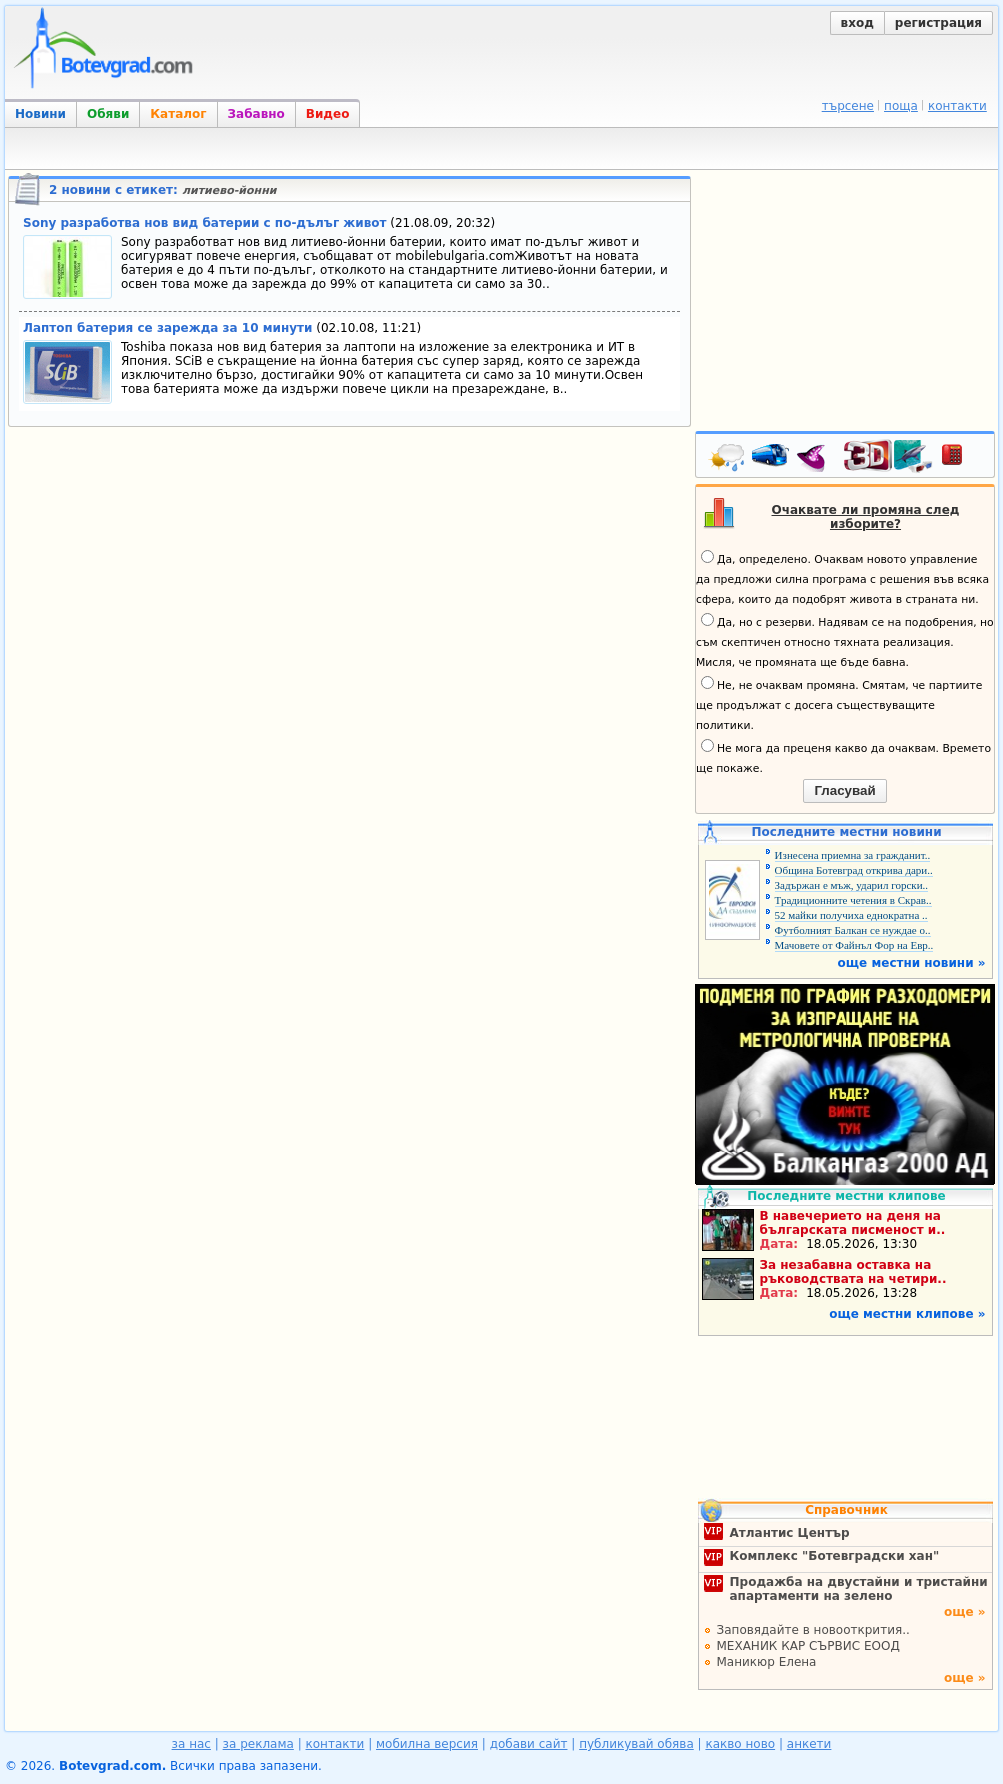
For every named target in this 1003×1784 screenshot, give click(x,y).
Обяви (108, 114)
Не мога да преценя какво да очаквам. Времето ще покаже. (843, 757)
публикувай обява (636, 1744)
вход (857, 23)
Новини (40, 114)
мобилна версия (427, 1744)
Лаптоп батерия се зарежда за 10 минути (167, 328)
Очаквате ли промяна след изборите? (866, 517)
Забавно (256, 114)
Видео (328, 114)
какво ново (740, 1744)
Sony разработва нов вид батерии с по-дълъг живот (204, 223)
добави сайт (529, 1744)
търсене (848, 106)
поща (901, 106)
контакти (957, 106)
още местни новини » (912, 963)
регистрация (938, 23)
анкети (809, 1744)
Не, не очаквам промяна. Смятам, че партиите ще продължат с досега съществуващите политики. (839, 704)
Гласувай (844, 790)
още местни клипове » (907, 1314)
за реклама (258, 1744)
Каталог (178, 114)
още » (965, 1612)
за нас (191, 1744)
